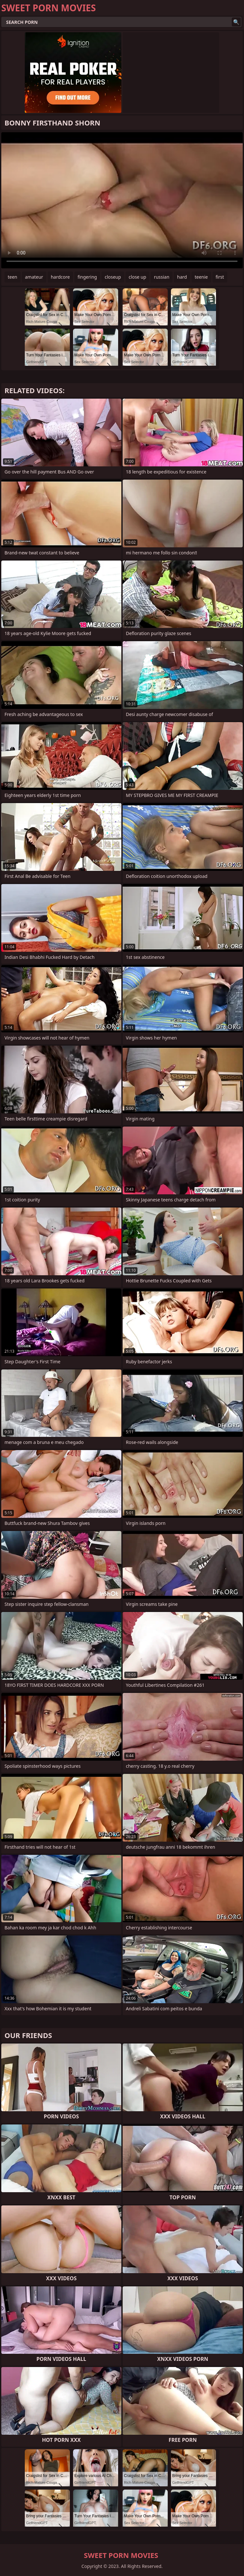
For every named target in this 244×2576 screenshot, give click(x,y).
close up (137, 277)
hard (182, 277)
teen (12, 277)
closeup (113, 277)
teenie (201, 277)
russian (161, 277)
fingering (87, 277)
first (220, 277)
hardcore (60, 277)
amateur (34, 277)
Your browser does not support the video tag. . (122, 200)
